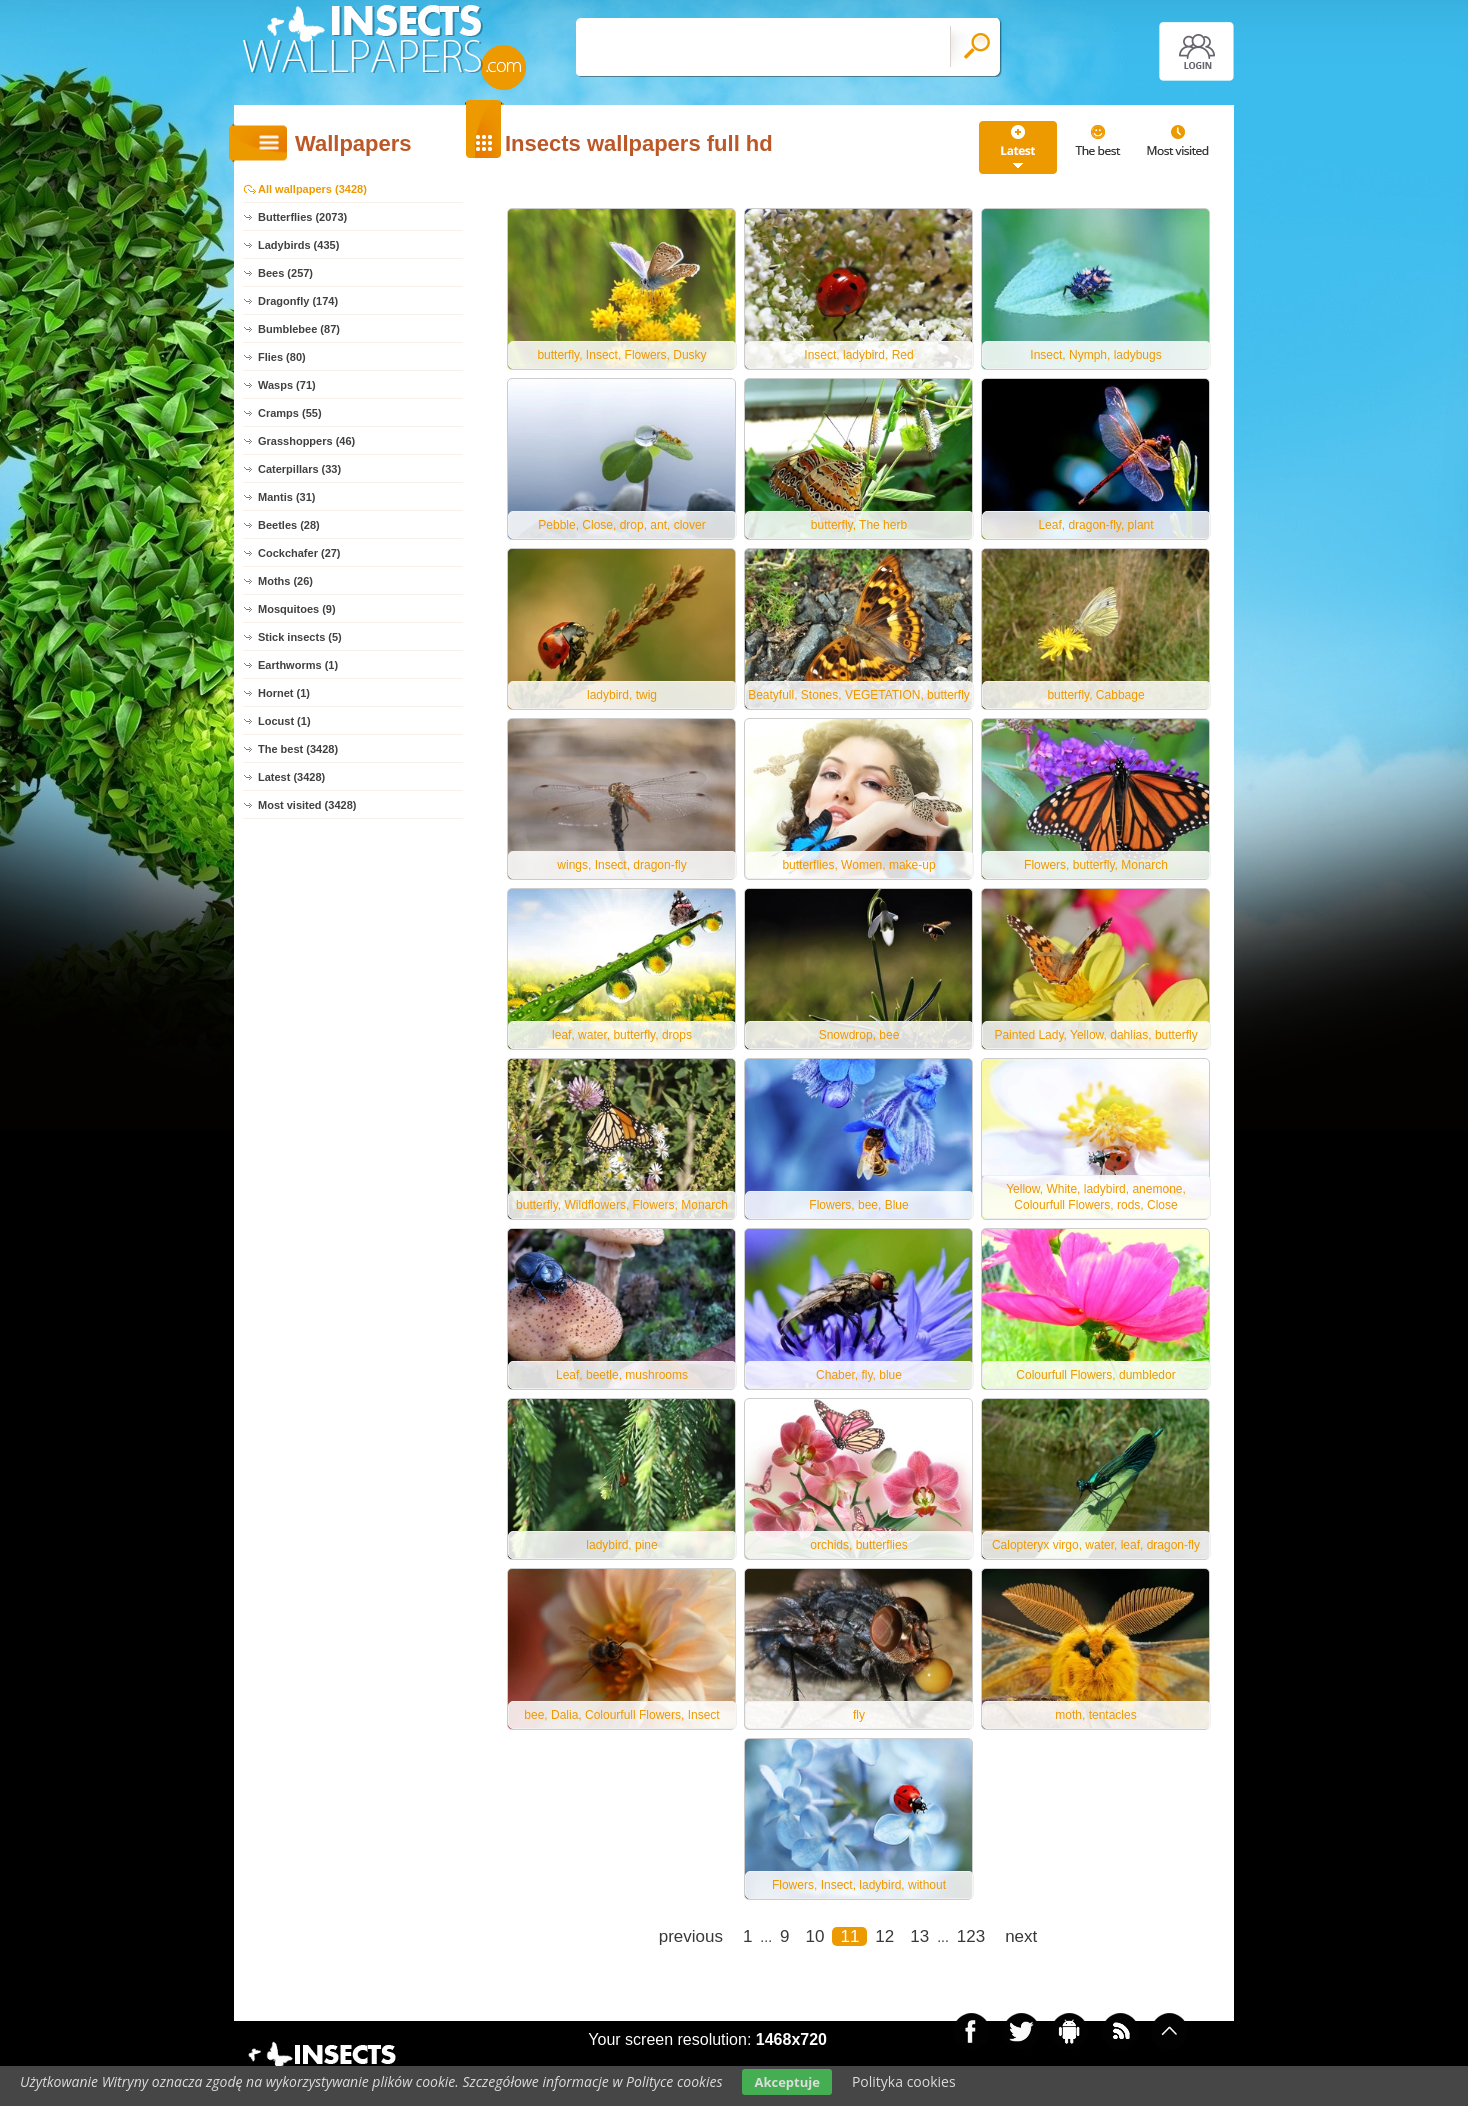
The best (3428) (298, 749)
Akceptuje (786, 2082)
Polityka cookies (904, 2081)
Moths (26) (285, 581)
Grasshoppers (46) (306, 441)
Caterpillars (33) (299, 469)
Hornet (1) (284, 693)
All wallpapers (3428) (312, 189)
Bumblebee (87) (299, 329)
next (1021, 1936)
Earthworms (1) (298, 665)
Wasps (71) (287, 385)
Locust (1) (284, 721)
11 (849, 1936)
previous (691, 1936)
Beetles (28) (289, 525)
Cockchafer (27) (299, 553)
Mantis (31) (286, 497)
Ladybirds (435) (298, 245)
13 (919, 1936)
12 (884, 1936)
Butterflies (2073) (302, 217)
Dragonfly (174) (298, 301)
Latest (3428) (291, 777)
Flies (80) (282, 357)
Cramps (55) (290, 413)
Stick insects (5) (300, 637)
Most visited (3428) (307, 805)
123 (971, 1936)
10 (815, 1936)
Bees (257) (285, 273)
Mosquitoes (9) (297, 609)
